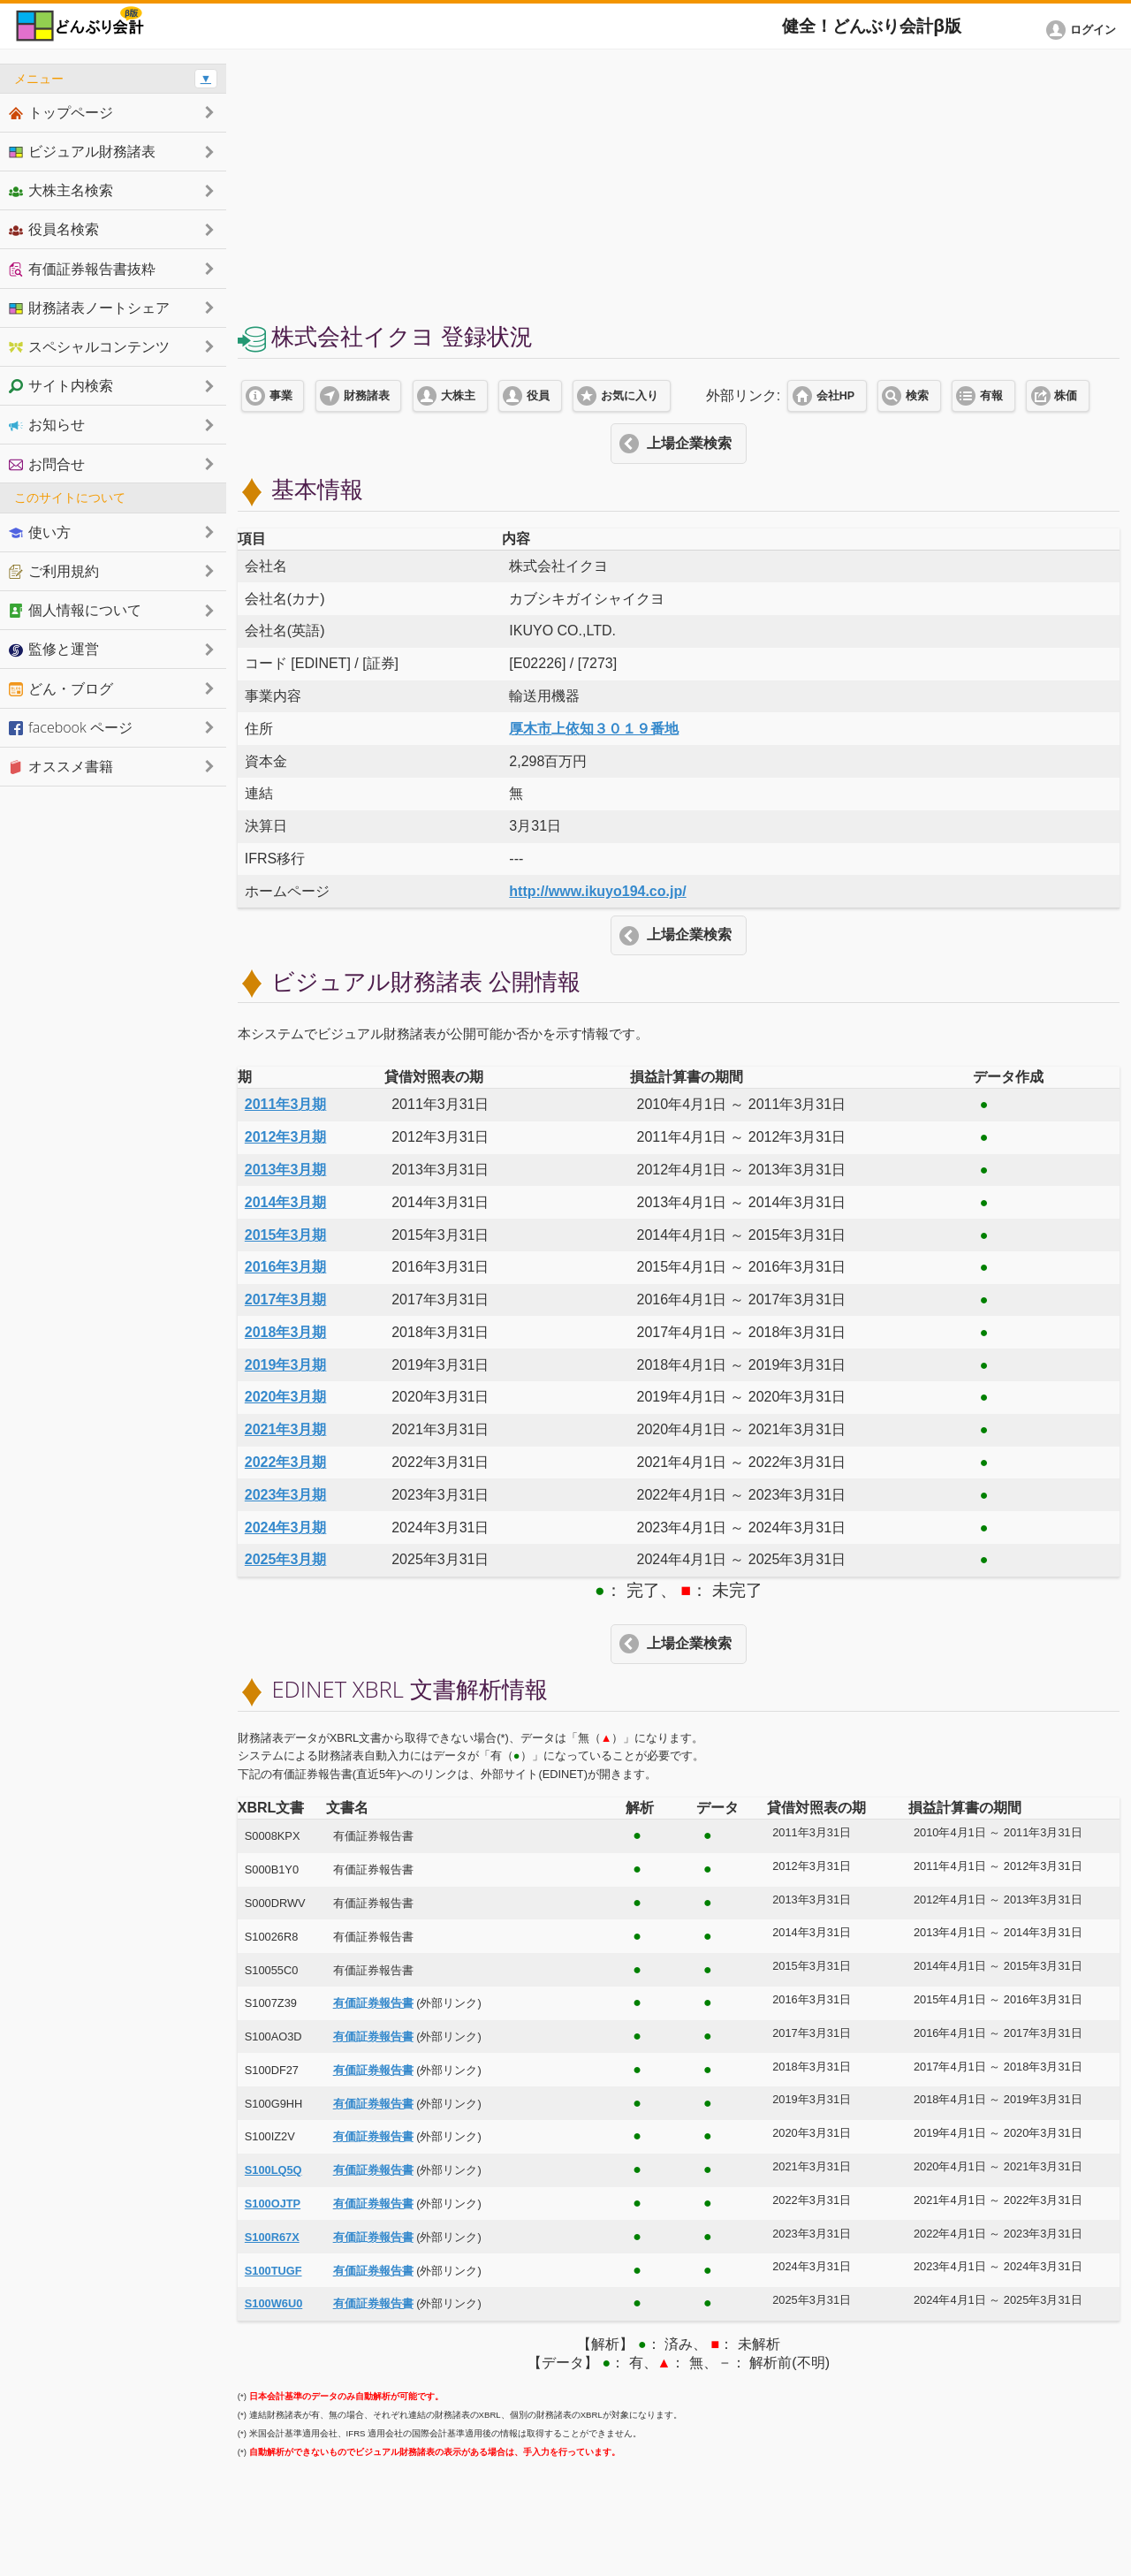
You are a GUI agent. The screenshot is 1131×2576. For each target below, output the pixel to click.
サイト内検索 (61, 385)
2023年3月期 (286, 1494)
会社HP (835, 396)
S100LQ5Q (273, 2170)
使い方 (40, 532)
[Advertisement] (679, 187)
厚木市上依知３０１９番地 (594, 728)
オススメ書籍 (61, 766)
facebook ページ (71, 727)
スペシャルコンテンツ (89, 346)
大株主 (458, 396)
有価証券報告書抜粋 (82, 268)
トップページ (61, 112)
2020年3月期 (286, 1396)
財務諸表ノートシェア (89, 307)
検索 (917, 396)
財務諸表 (367, 396)
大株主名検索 (61, 190)
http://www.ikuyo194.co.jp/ (597, 891)
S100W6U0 (273, 2303)
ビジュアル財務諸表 (82, 151)
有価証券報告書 (373, 2003)
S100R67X (272, 2237)
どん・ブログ (61, 688)
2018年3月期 (286, 1332)
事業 (280, 396)
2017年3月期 (286, 1299)
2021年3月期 (286, 1429)
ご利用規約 (54, 571)
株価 (1065, 396)
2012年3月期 (286, 1136)
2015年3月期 (286, 1234)
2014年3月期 (286, 1202)
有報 (991, 396)
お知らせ (47, 424)
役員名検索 (54, 229)
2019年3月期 (286, 1364)
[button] (1084, 30)
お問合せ (47, 464)
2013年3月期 (286, 1169)
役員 (538, 396)
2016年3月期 (286, 1266)
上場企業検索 (689, 443)
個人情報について (75, 609)
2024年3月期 (286, 1527)
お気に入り (629, 396)
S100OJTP (272, 2203)
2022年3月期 (286, 1462)
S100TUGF (273, 2270)
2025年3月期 (286, 1559)
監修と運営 (54, 648)
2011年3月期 (286, 1104)
